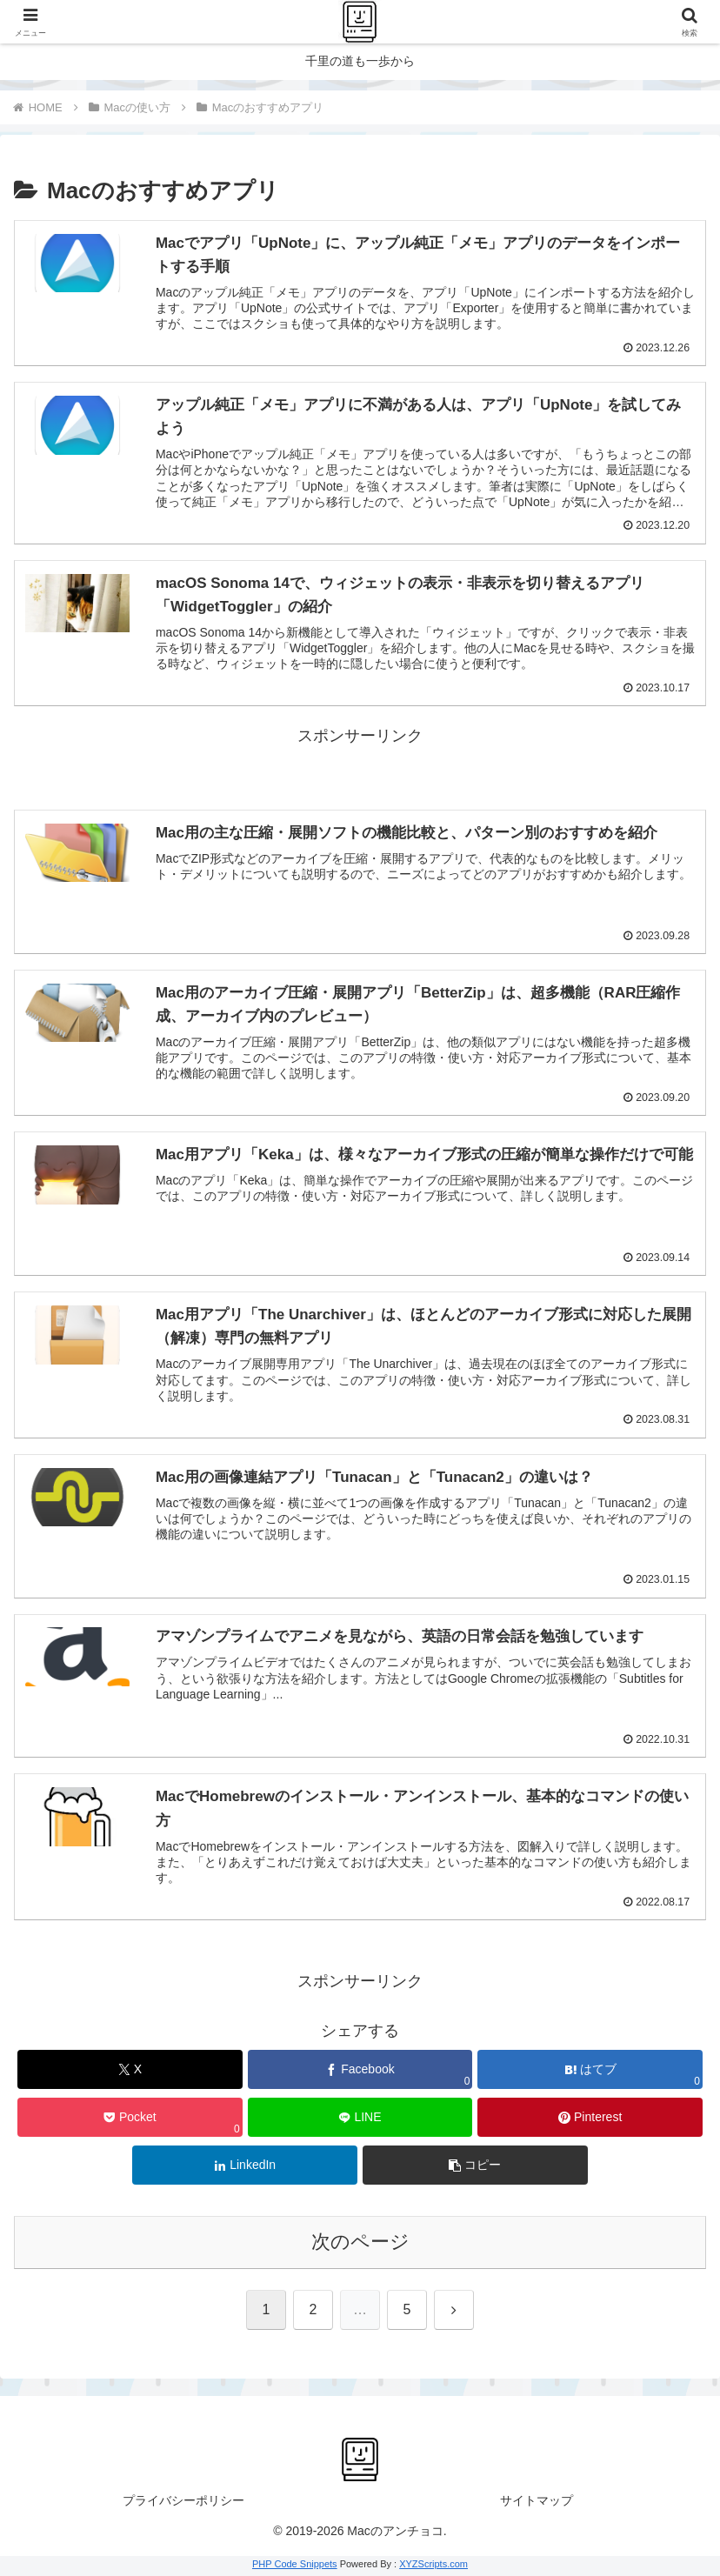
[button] (475, 2167)
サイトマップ (536, 2503)
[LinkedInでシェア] (244, 2167)
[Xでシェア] (130, 2072)
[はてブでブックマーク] (590, 2072)
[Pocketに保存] (130, 2119)
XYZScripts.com (433, 2566)
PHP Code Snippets (294, 2566)
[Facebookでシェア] (360, 2072)
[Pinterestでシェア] (590, 2119)
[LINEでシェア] (360, 2119)
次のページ (360, 2244)
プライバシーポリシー (183, 2503)
